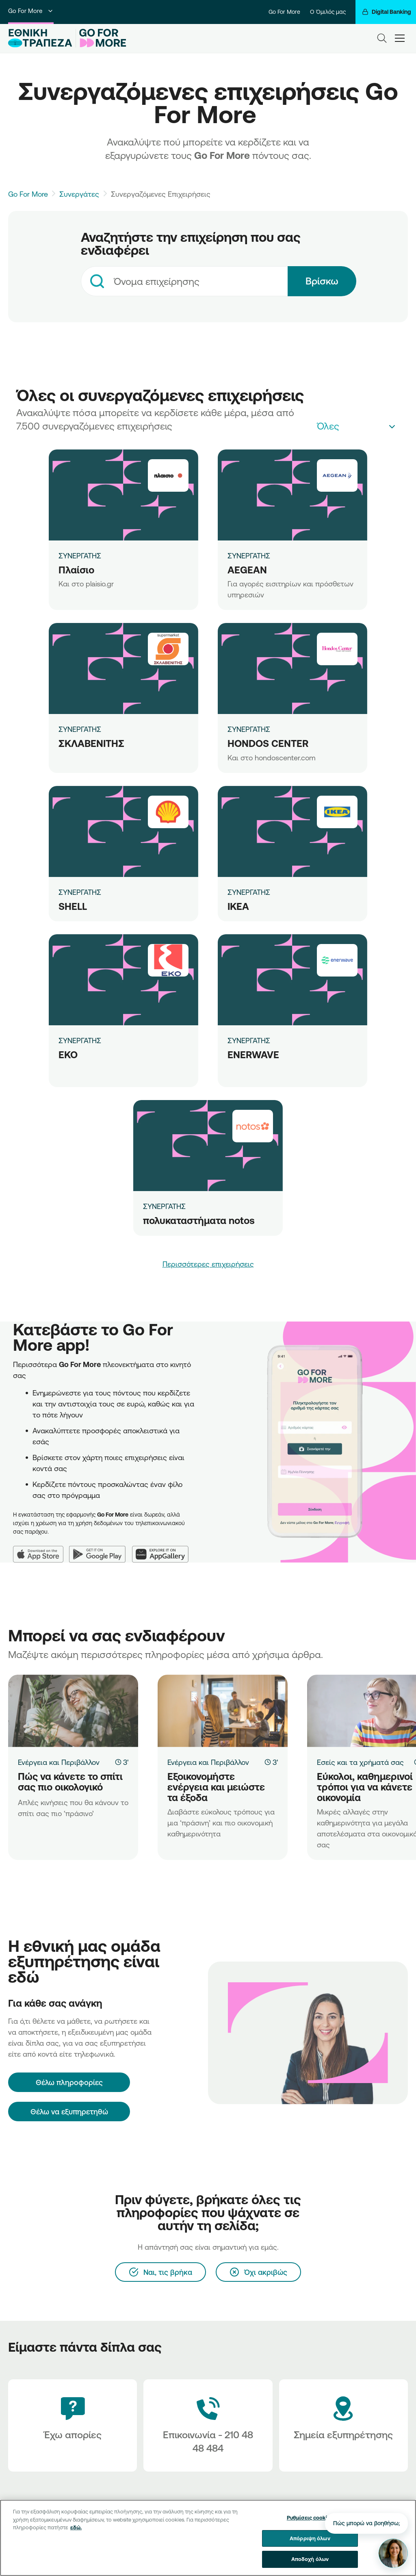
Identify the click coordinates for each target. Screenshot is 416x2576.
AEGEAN (247, 569)
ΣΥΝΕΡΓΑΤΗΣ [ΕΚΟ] (79, 1040)
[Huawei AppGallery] (163, 1549)
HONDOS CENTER (268, 743)
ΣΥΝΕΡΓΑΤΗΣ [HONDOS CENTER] (249, 729)
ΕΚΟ (68, 1054)
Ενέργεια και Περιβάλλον (59, 1762)
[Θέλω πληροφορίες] (69, 2082)
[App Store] (41, 1549)
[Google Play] (100, 1549)
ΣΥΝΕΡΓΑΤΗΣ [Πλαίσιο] (79, 555)
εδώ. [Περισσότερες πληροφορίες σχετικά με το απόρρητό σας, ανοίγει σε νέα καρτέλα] (76, 2527)
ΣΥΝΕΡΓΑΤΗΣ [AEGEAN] (249, 555)
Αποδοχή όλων (310, 2559)
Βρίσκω (322, 280)
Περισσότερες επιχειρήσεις (208, 1264)
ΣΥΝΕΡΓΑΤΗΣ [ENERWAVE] (249, 1040)
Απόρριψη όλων (310, 2538)
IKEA (238, 906)
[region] (208, 2538)
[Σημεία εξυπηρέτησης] (343, 2425)
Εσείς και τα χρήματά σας (360, 1762)
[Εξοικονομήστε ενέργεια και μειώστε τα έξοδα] (223, 1711)
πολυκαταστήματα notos (199, 1220)
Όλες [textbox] (328, 426)
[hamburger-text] (400, 38)
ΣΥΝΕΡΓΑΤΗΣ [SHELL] (79, 892)
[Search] (381, 38)
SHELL (72, 906)
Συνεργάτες (79, 194)
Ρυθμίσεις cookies (310, 2517)
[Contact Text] (207, 2425)
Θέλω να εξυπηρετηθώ (69, 2111)
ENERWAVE (253, 1054)
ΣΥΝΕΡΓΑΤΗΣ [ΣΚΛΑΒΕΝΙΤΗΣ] (79, 729)
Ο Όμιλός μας (328, 12)
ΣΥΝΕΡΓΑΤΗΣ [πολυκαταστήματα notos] (164, 1206)
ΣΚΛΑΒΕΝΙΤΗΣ (91, 743)
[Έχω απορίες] (72, 2425)
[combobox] (184, 281)
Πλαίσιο (76, 569)
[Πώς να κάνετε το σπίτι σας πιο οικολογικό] (73, 1711)
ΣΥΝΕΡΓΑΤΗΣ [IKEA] (249, 892)
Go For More (31, 10)
